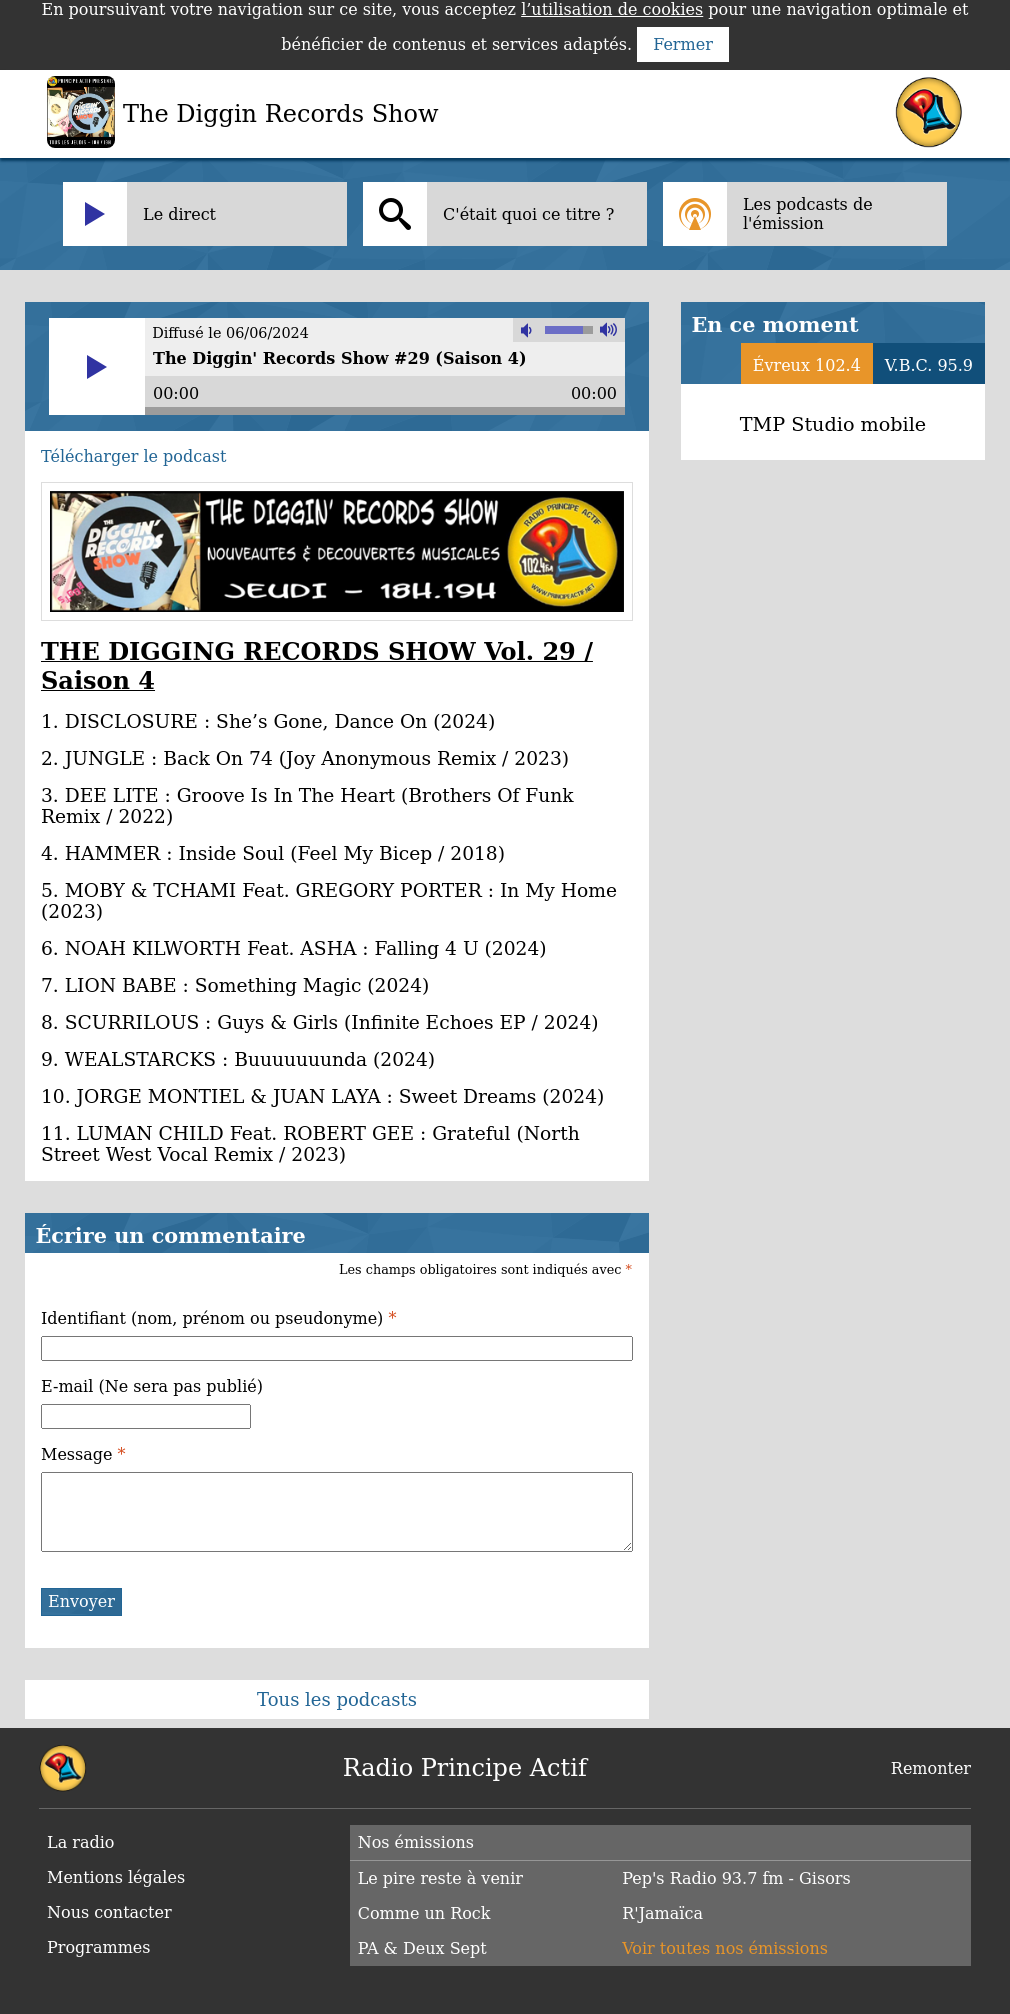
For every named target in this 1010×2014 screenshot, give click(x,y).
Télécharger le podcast (133, 456)
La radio (80, 1842)
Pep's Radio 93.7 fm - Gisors (736, 1878)
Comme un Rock (424, 1913)
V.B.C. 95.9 (929, 365)
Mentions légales (116, 1877)
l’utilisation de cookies (612, 9)
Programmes (99, 1947)
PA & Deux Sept (422, 1948)
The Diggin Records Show (281, 114)
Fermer (683, 44)
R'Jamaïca (662, 1913)
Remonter (931, 1768)
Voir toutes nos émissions (725, 1948)
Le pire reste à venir (440, 1878)
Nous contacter (109, 1912)
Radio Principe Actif (465, 1768)
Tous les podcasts (337, 1699)
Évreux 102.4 (807, 365)
